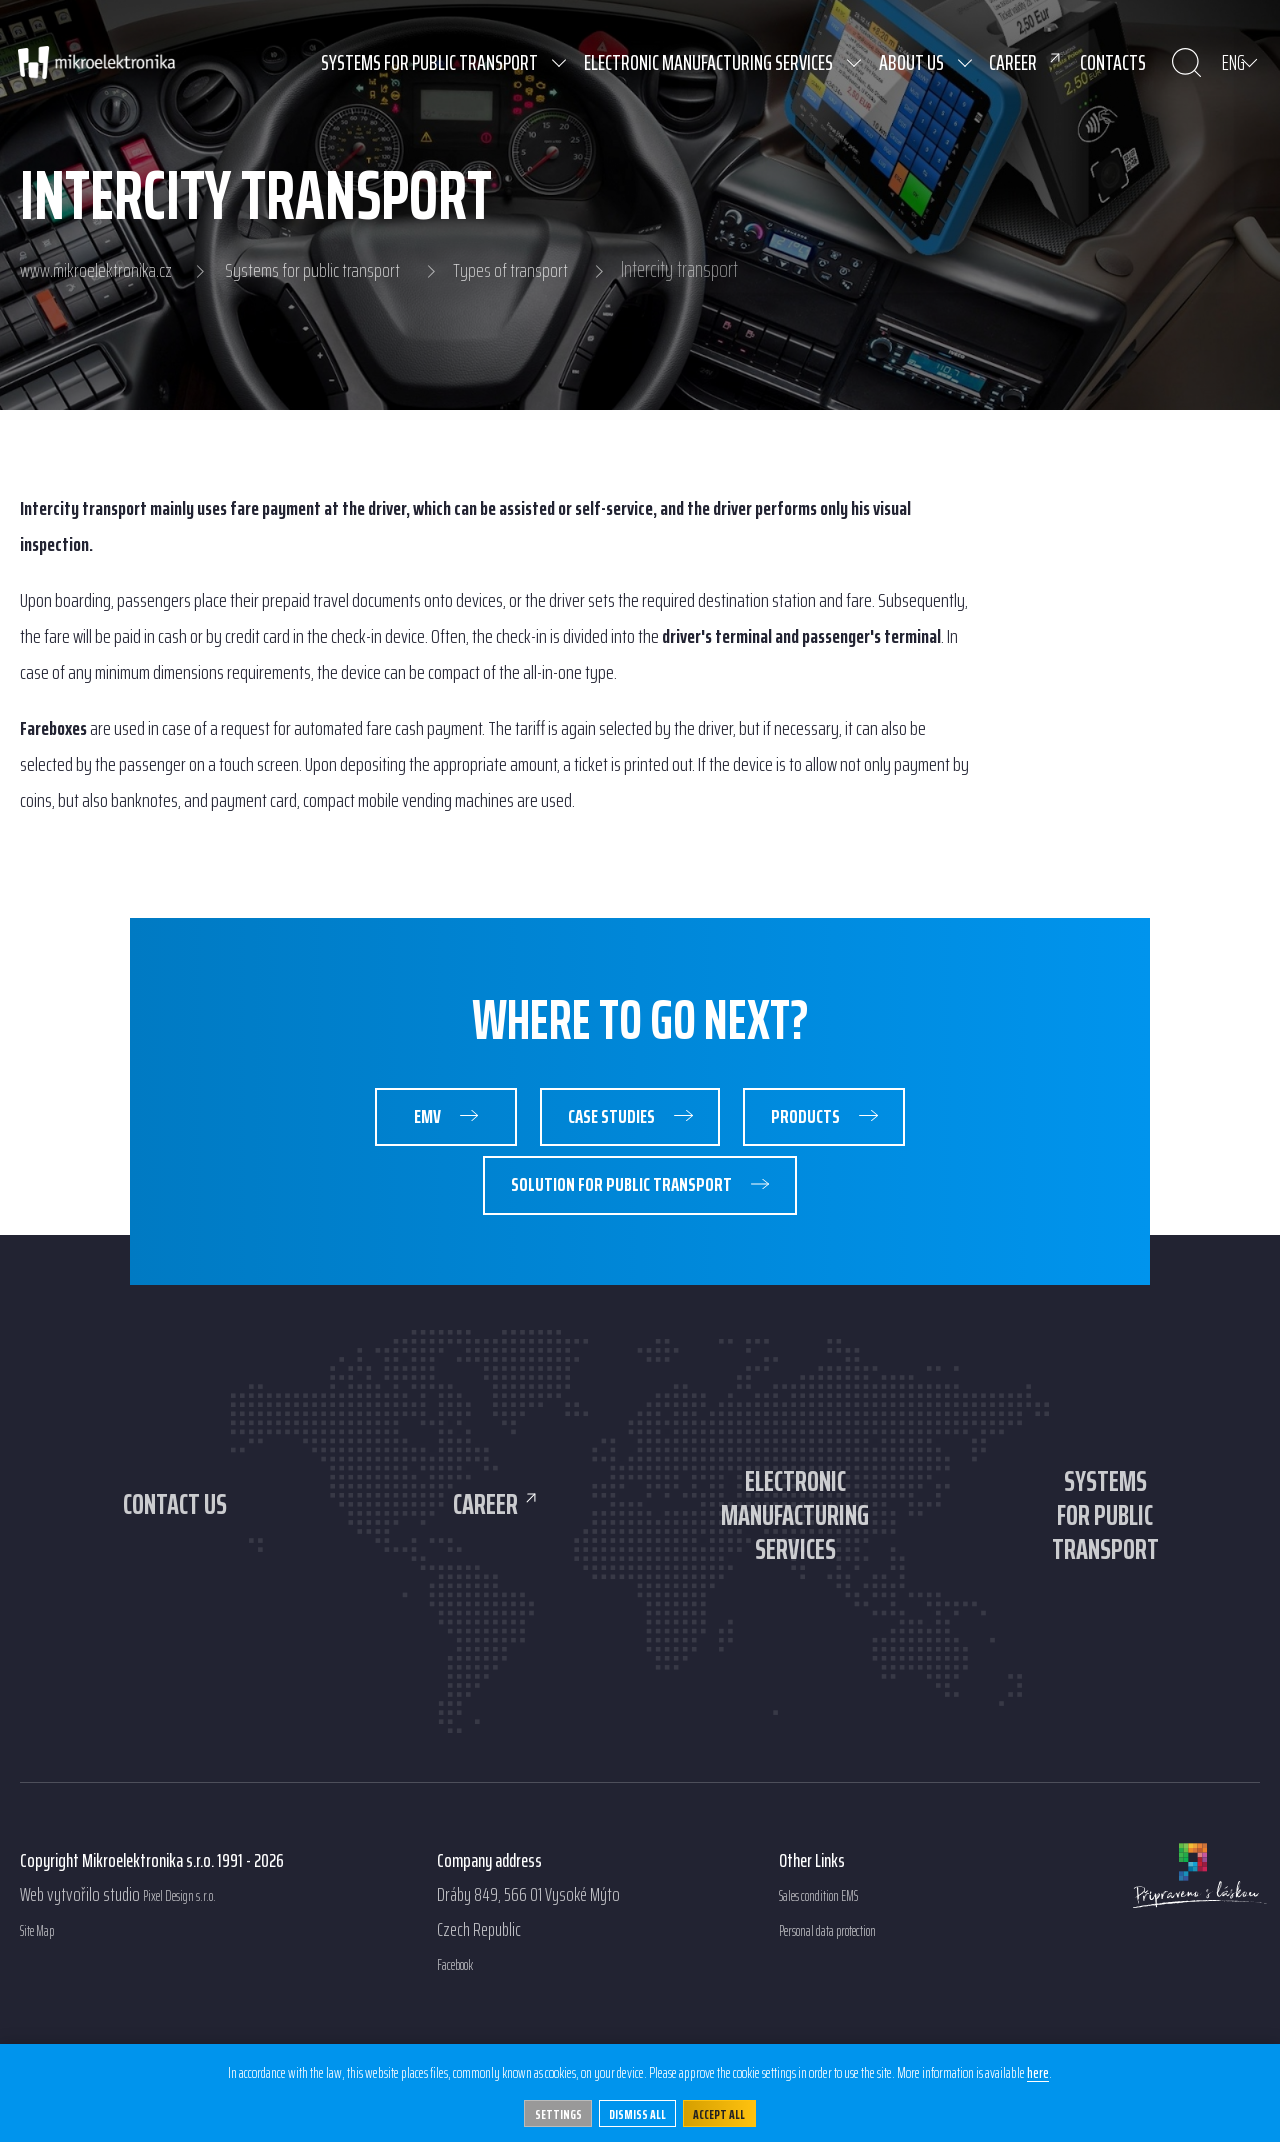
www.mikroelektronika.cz (100, 270)
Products (853, 1122)
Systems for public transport (328, 270)
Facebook (464, 2026)
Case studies (620, 1122)
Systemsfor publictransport (1105, 1560)
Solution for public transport (620, 1202)
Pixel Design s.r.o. (194, 1957)
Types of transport (536, 270)
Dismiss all (637, 2110)
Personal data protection (851, 1991)
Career (485, 1524)
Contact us (175, 1524)
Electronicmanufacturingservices (795, 1560)
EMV (386, 1122)
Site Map (45, 1991)
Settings (548, 2110)
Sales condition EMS (837, 1957)
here (1050, 2071)
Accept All (729, 2110)
